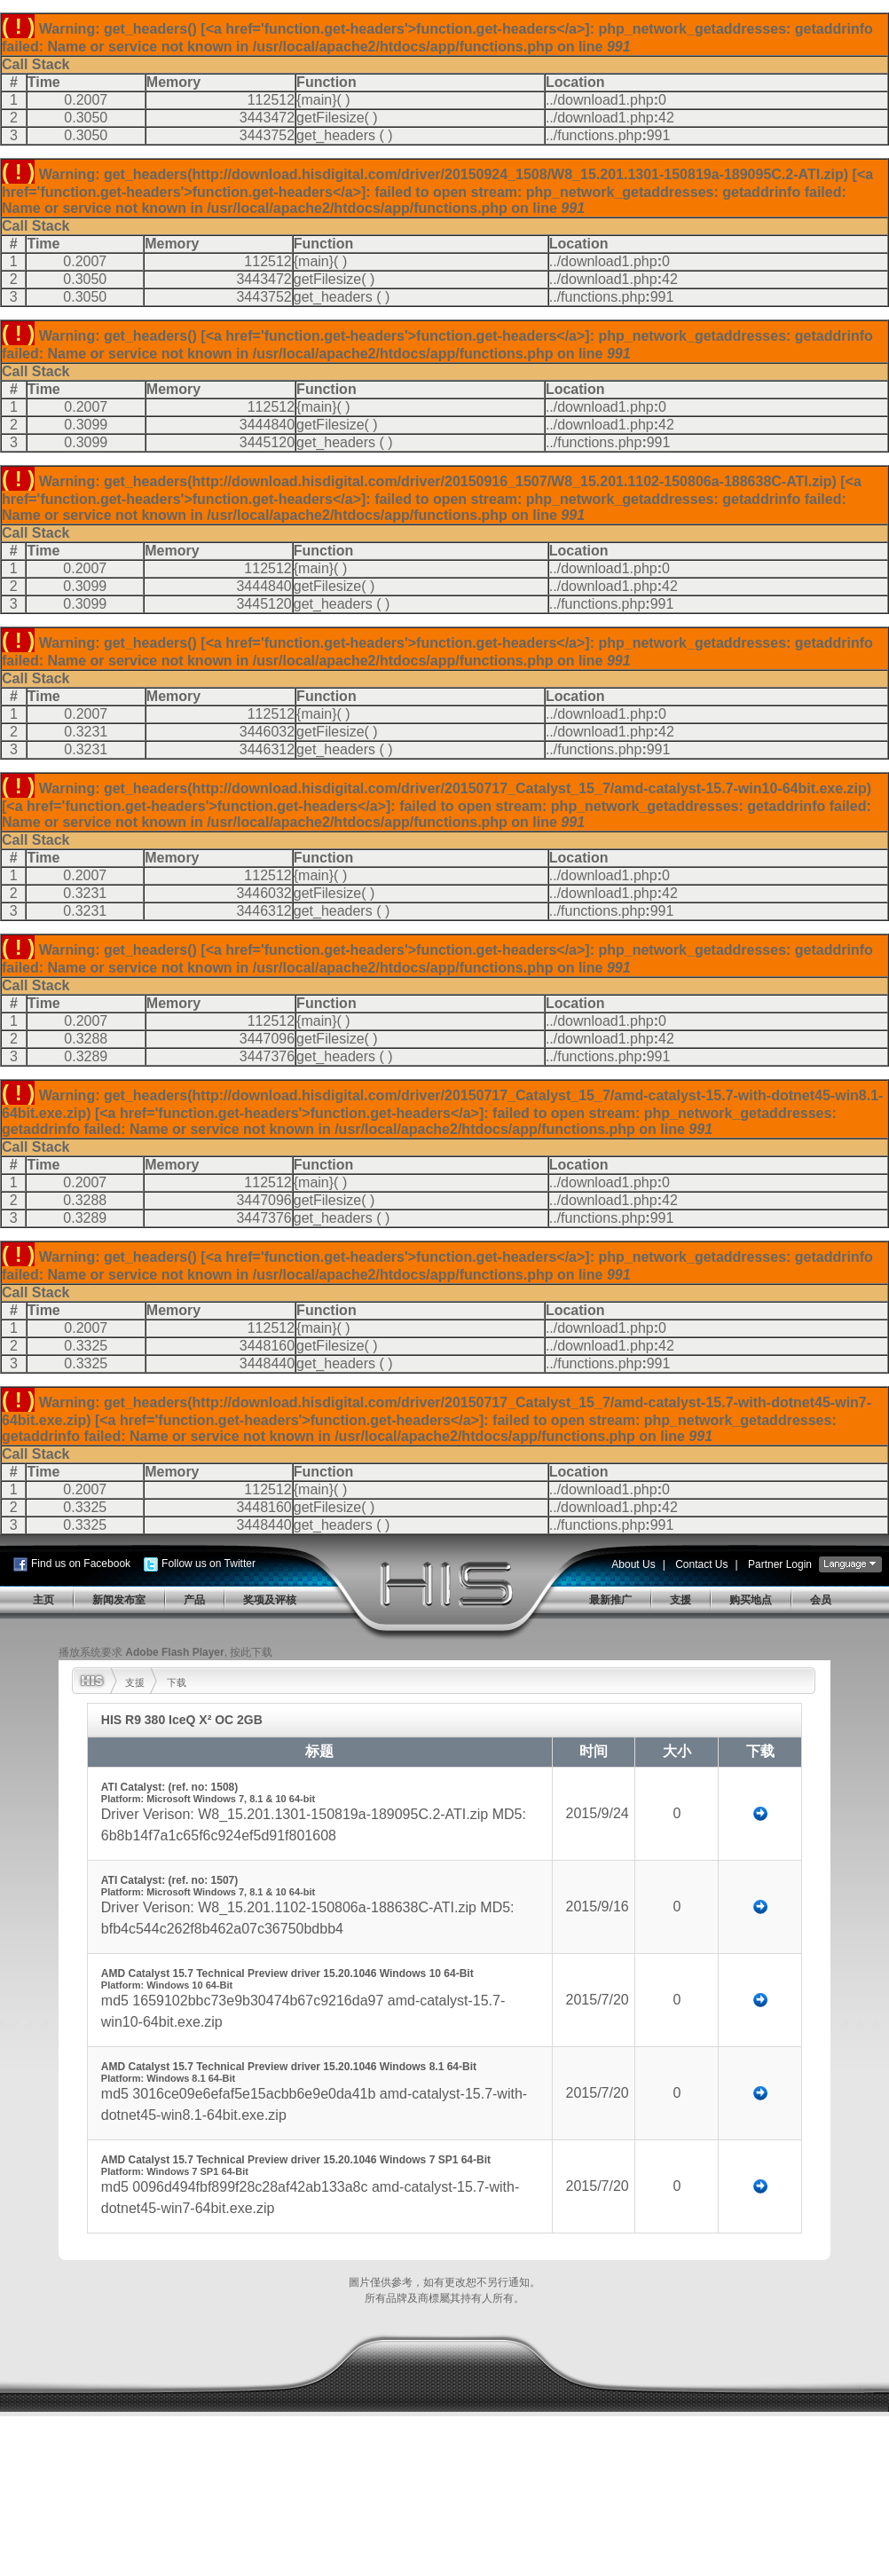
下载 (176, 1682)
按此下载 (251, 1652)
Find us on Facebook (80, 1563)
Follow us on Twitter (208, 1563)
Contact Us (701, 1564)
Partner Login (780, 1564)
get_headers (335, 135)
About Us (633, 1564)
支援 (135, 1682)
